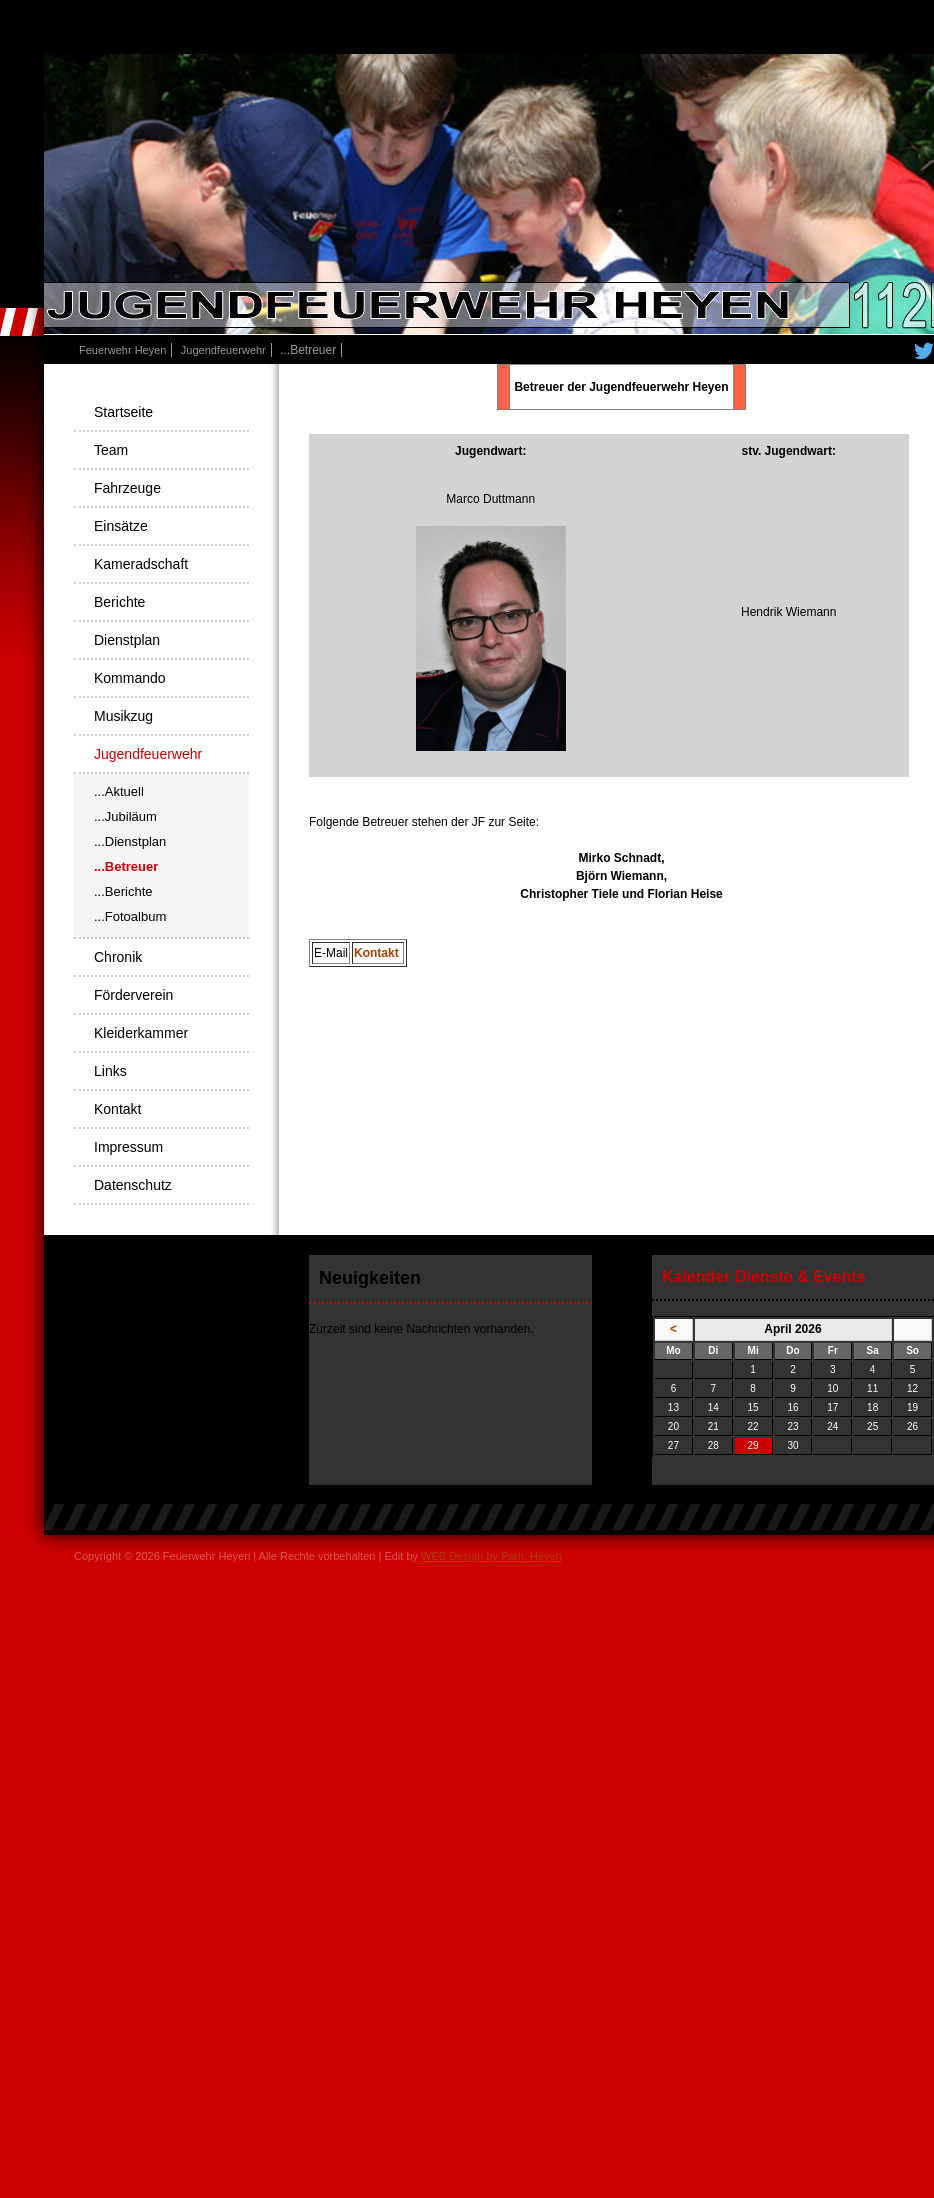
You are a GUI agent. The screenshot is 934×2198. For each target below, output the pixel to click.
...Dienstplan (130, 841)
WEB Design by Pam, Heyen (491, 1556)
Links (110, 1071)
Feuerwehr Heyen (122, 350)
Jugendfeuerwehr (223, 350)
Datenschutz (133, 1185)
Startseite (123, 412)
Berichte (119, 602)
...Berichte (123, 891)
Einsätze (121, 526)
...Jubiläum (125, 816)
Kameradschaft (141, 564)
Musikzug (123, 716)
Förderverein (133, 995)
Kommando (130, 678)
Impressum (128, 1147)
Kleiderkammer (141, 1033)
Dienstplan (127, 640)
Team (111, 450)
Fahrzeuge (127, 488)
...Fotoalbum (130, 916)
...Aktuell (119, 791)
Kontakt (378, 953)
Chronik (118, 957)
